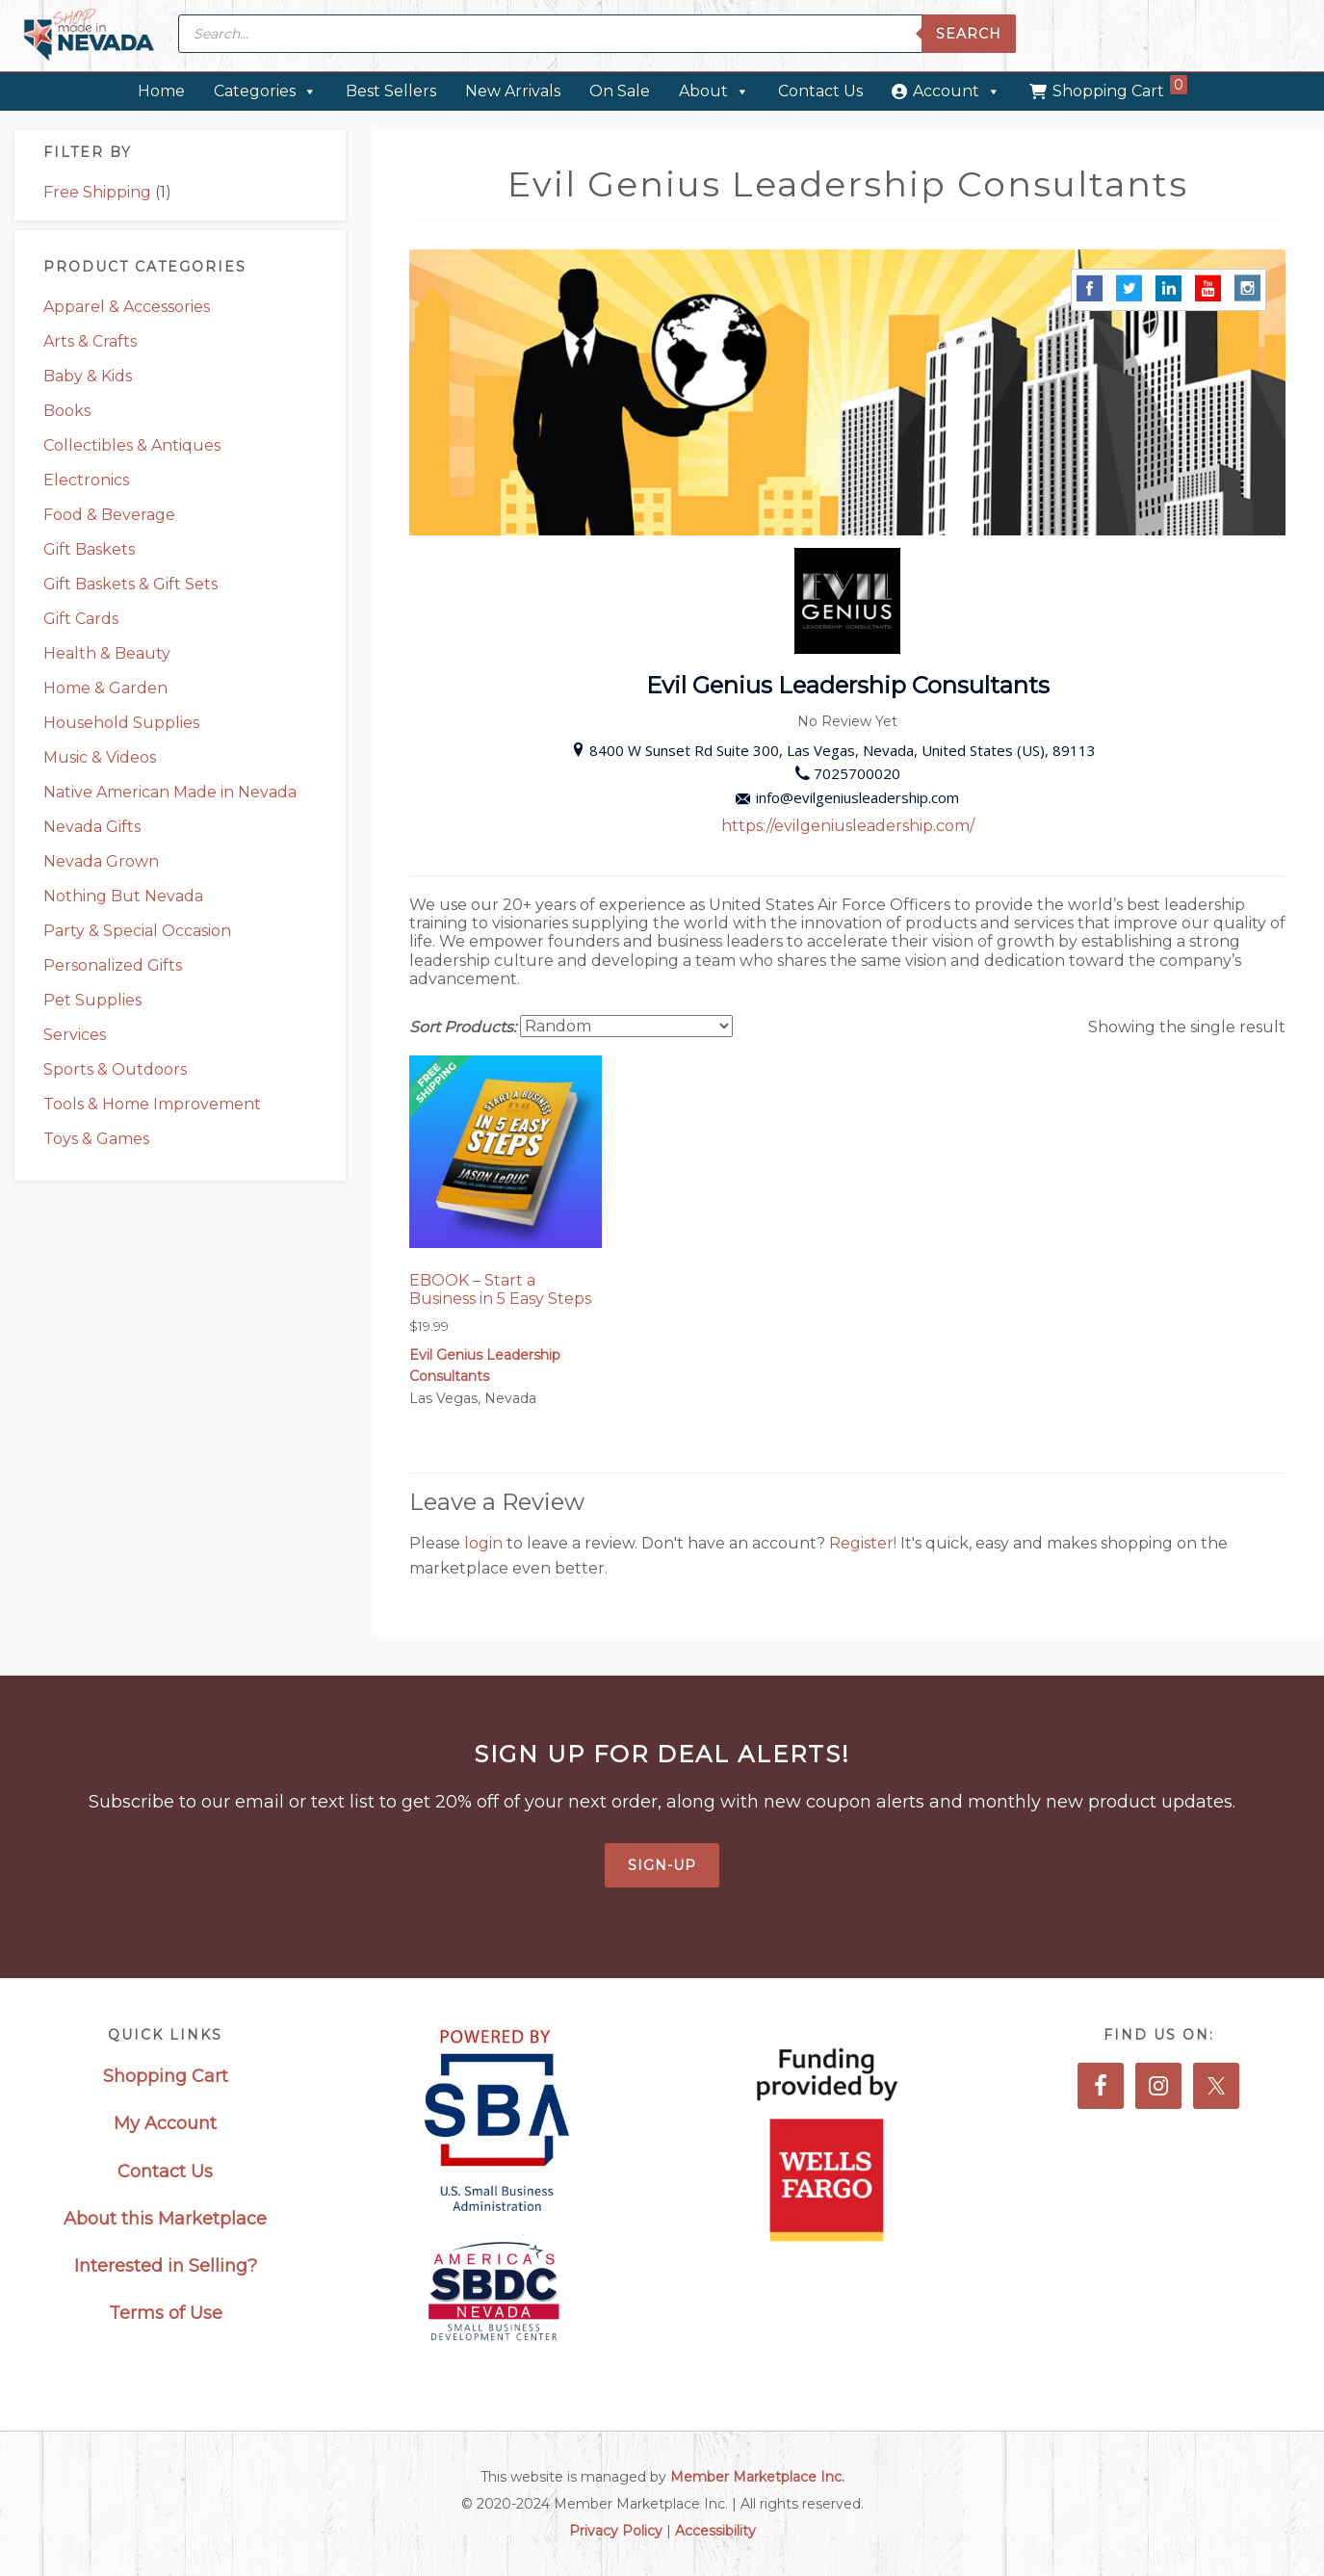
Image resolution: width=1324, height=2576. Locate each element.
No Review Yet (847, 721)
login (485, 1543)
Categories (265, 91)
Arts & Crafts (90, 341)
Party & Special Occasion (137, 931)
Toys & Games (96, 1139)
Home (161, 91)
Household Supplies (121, 723)
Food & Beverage (109, 515)
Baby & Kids (87, 376)
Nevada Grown (101, 861)
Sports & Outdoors (115, 1069)
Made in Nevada (89, 36)
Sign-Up (662, 1865)
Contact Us (820, 91)
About (714, 91)
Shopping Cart (1119, 87)
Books (67, 411)
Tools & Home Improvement (152, 1104)
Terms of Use (165, 2313)
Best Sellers (391, 91)
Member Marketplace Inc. (757, 2476)
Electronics (86, 480)
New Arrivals (512, 91)
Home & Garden (105, 688)
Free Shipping (97, 192)
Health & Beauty (106, 653)
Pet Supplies (92, 1000)
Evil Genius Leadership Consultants (484, 1366)
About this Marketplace (165, 2218)
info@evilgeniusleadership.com (847, 797)
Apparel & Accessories (126, 307)
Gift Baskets (89, 549)
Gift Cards (80, 619)
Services (74, 1035)
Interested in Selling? (165, 2266)
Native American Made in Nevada (170, 792)
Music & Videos (99, 757)
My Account (165, 2123)
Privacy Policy (615, 2530)
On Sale (619, 91)
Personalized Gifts (112, 965)
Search (968, 33)
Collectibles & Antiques (132, 445)
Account (956, 91)
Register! (864, 1543)
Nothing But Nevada (123, 896)
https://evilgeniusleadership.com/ (847, 826)
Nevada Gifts (92, 827)
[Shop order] (626, 1026)
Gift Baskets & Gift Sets (130, 584)
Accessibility (715, 2530)
